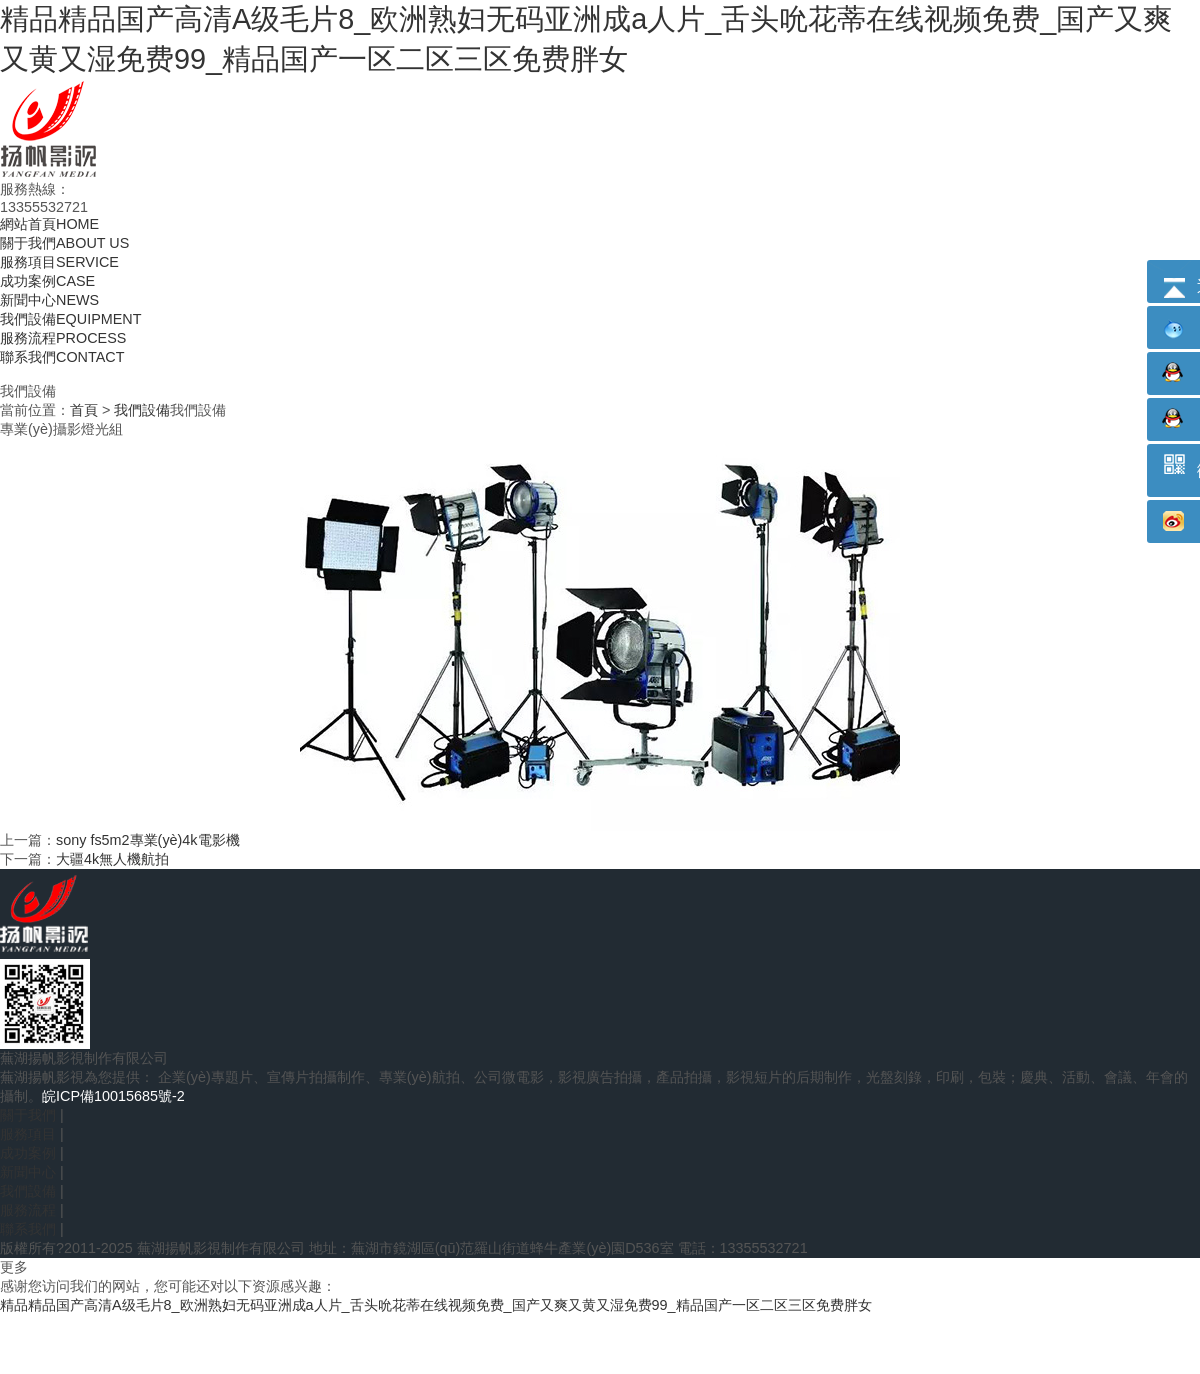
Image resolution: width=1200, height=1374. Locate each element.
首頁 (84, 410)
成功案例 (28, 1153)
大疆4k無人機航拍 (112, 859)
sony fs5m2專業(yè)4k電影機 (148, 840)
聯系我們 (28, 1229)
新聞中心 (28, 1172)
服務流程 (28, 1210)
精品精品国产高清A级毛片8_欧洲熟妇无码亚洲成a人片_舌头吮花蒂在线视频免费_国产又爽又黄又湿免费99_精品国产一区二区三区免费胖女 (436, 1305)
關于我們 (28, 1115)
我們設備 (142, 410)
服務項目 (28, 1134)
